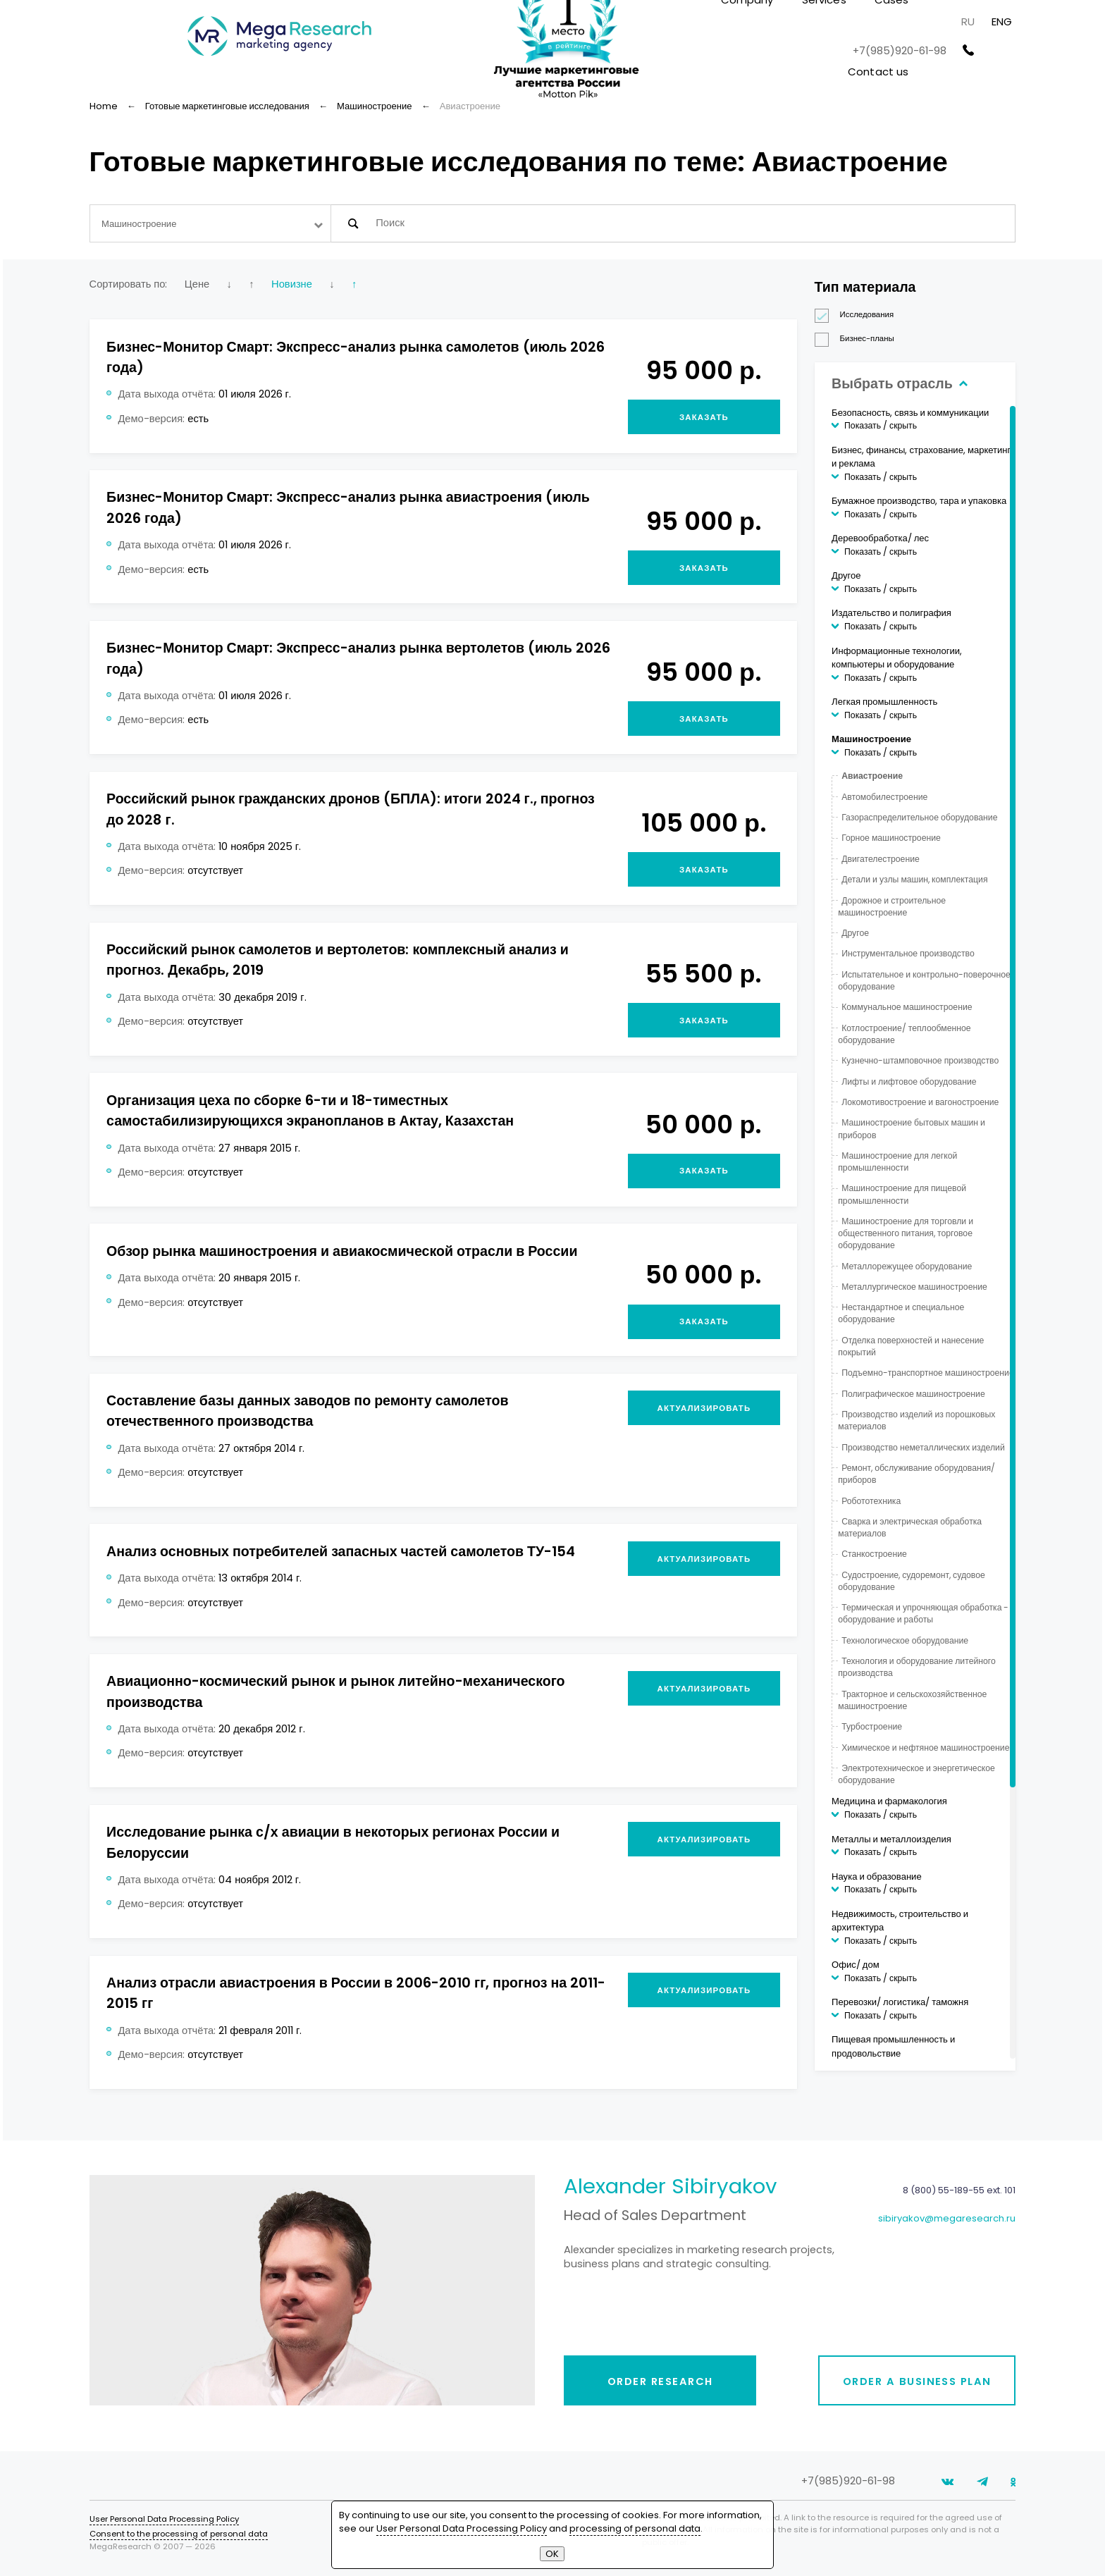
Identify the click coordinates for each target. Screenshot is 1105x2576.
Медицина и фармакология (889, 1801)
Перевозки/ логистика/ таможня (900, 2002)
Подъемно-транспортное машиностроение (927, 1373)
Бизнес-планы (859, 339)
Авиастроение (872, 776)
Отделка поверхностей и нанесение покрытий (911, 1346)
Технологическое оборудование (904, 1640)
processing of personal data (634, 2528)
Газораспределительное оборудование (919, 817)
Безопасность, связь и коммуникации (910, 412)
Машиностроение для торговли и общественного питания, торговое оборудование (905, 1233)
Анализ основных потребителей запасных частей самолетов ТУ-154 (340, 1551)
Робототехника (871, 1501)
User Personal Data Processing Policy (164, 2519)
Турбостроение (871, 1726)
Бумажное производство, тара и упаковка (919, 500)
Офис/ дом (855, 1964)
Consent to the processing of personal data (178, 2533)
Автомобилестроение (884, 797)
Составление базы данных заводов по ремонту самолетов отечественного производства (307, 1411)
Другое (846, 575)
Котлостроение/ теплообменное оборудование (904, 1034)
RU (968, 21)
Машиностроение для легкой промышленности (897, 1161)
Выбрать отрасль (898, 383)
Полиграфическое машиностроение (913, 1394)
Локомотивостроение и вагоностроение (920, 1102)
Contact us (878, 71)
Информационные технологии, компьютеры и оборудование (897, 658)
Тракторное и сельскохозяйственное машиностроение (912, 1700)
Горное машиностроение (891, 838)
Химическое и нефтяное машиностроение (925, 1748)
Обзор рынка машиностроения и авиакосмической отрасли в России (341, 1251)
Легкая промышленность (884, 701)
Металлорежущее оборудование (906, 1266)
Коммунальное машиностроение (906, 1007)
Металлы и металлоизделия (891, 1839)
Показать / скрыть (880, 425)
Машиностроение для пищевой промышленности (902, 1194)
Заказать (704, 417)
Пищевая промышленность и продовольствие (893, 2046)
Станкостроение (874, 1554)
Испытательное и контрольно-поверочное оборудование (924, 980)
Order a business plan (917, 2381)
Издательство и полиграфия (891, 613)
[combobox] (210, 223)
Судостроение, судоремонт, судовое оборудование (911, 1581)
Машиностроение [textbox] (139, 223)
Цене (197, 284)
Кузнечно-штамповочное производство (920, 1060)
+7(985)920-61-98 (899, 51)
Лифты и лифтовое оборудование (908, 1081)
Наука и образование (877, 1876)
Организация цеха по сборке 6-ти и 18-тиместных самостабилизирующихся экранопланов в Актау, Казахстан (310, 1110)
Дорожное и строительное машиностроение (892, 906)
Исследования (859, 315)
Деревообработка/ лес (880, 538)
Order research (660, 2381)
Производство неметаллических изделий (923, 1447)
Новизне (291, 284)
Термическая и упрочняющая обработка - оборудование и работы (923, 1613)
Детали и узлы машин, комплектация (914, 879)
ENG (1002, 21)
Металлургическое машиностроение (914, 1287)
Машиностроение (871, 739)
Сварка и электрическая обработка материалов (910, 1527)
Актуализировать (704, 1408)
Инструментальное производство (908, 953)
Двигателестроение (880, 859)
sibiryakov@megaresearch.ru (947, 2218)
